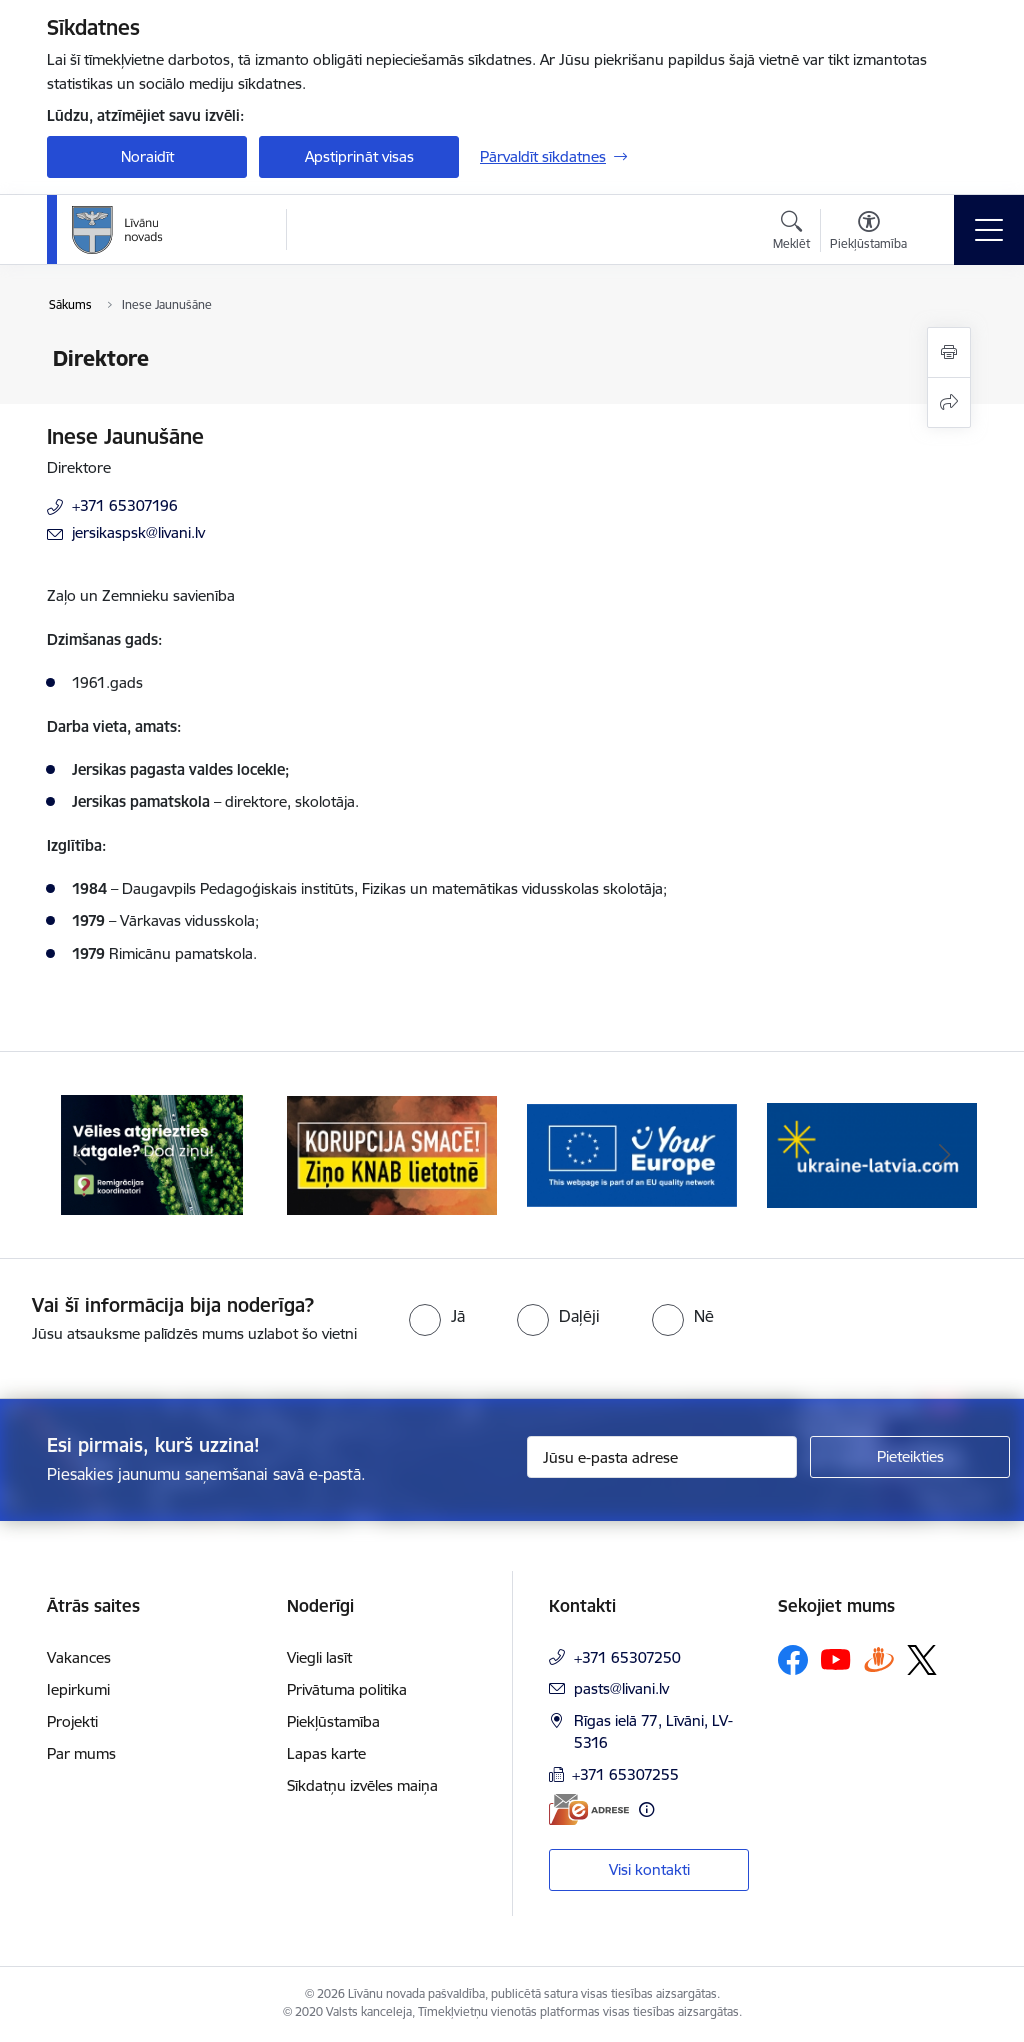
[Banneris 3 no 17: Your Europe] (632, 1153)
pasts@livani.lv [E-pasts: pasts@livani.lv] (621, 1688)
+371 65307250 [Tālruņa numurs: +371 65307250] (627, 1657)
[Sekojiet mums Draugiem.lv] (879, 1659)
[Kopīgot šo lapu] (949, 402)
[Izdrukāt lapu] (949, 352)
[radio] (437, 1316)
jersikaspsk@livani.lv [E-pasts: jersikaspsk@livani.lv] (138, 532)
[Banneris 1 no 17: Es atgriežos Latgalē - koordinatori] (152, 1153)
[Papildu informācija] (646, 1809)
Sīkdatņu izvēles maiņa (362, 1785)
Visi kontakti (649, 1869)
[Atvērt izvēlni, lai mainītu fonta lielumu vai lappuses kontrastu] (868, 233)
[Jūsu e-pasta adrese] (662, 1457)
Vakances (79, 1657)
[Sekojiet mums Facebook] (793, 1660)
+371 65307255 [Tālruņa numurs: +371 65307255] (625, 1774)
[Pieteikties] (910, 1457)
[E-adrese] (589, 1809)
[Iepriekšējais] (80, 1155)
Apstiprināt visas (359, 156)
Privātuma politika (347, 1689)
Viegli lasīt (319, 1657)
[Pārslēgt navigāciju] (989, 230)
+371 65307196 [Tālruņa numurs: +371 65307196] (125, 505)
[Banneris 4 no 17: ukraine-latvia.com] (872, 1153)
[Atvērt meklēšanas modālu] (791, 233)
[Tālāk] (944, 1155)
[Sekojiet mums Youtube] (836, 1659)
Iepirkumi (78, 1689)
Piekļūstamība (333, 1721)
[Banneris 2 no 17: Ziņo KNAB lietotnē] (392, 1153)
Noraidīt (147, 156)
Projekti (72, 1721)
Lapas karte (326, 1753)
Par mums (81, 1753)
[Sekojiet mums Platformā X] (922, 1660)
